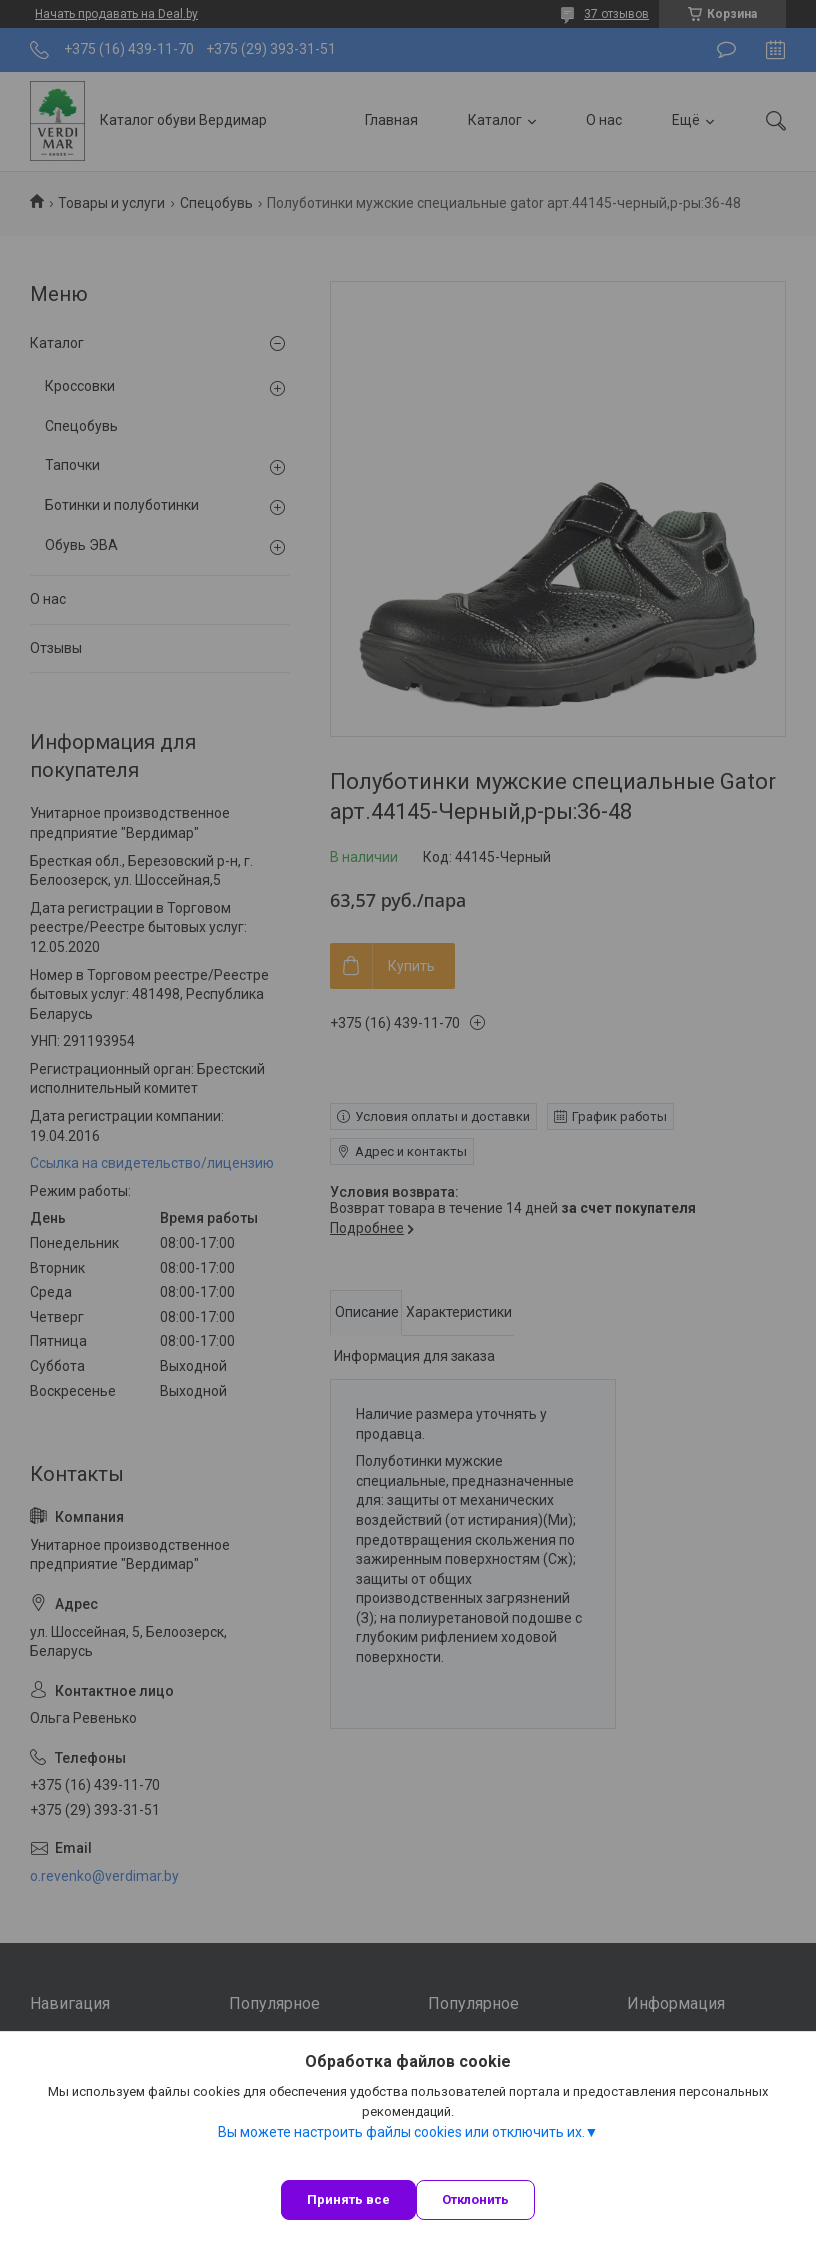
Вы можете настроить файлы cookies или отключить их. (401, 2132)
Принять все (348, 2199)
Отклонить (475, 2199)
